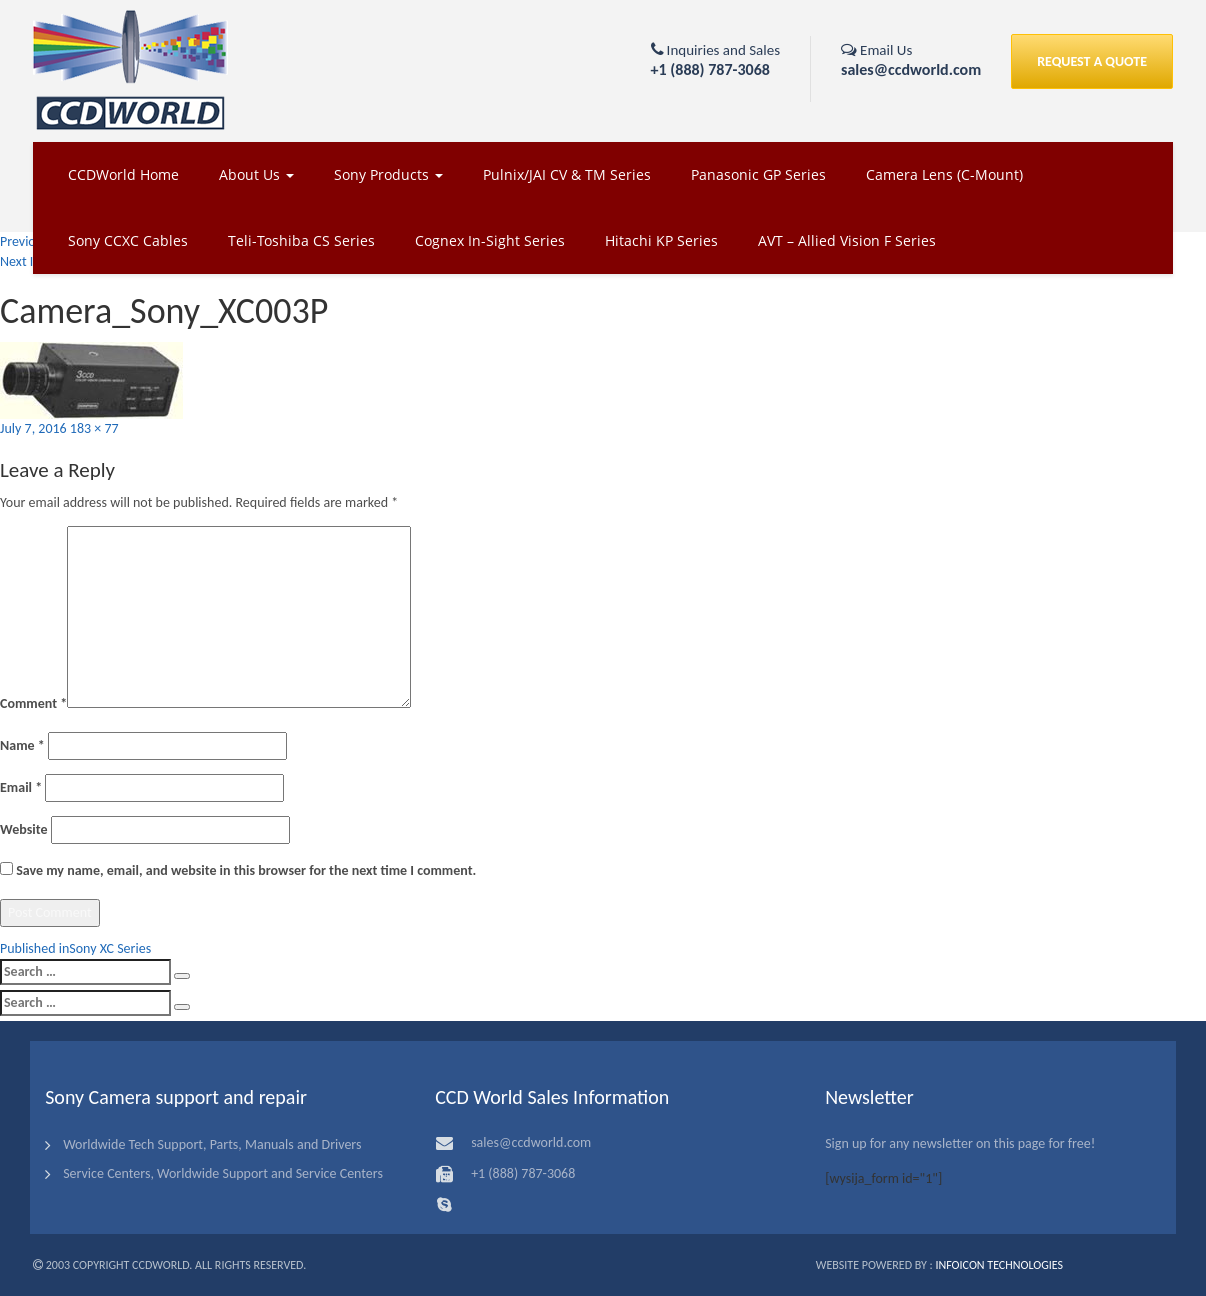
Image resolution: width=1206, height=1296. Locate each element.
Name (22, 745)
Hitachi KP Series (661, 240)
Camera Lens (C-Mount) (944, 174)
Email (21, 787)
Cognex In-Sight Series (490, 240)
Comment (33, 703)
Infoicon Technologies (999, 1265)
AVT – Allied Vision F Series (847, 240)
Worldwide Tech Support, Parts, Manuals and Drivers (212, 1144)
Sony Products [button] (388, 174)
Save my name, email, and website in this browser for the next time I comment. (246, 870)
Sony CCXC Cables (128, 240)
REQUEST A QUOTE (1092, 61)
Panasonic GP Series (758, 174)
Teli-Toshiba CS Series (301, 240)
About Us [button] (256, 174)
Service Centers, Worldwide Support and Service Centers (223, 1173)
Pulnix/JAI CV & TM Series (567, 174)
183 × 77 (94, 428)
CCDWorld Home (123, 174)
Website (23, 829)
